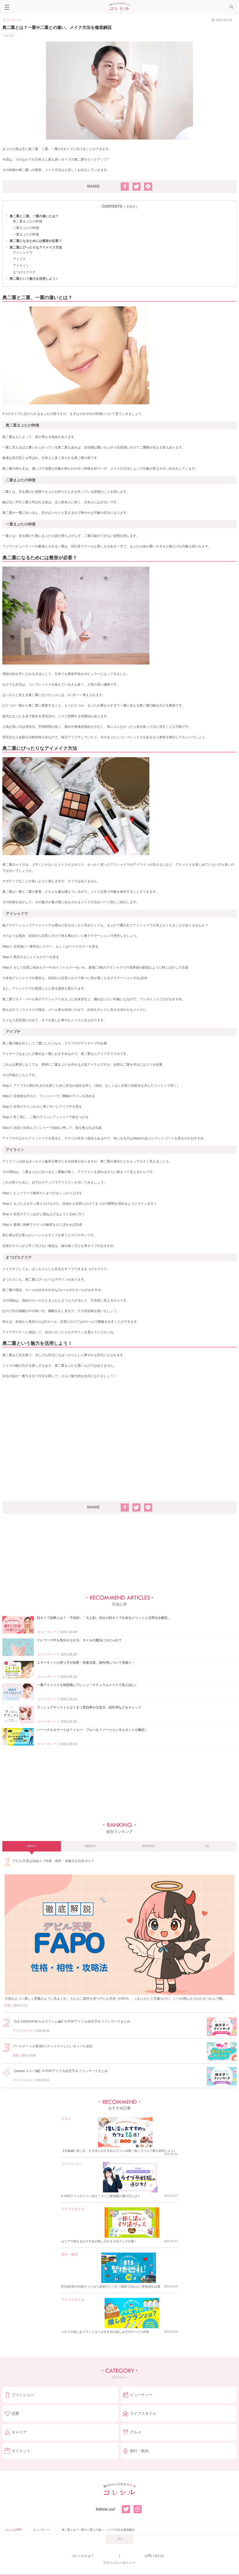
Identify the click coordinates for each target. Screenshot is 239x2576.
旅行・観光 (70, 2254)
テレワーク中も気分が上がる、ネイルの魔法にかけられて (79, 1640)
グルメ (66, 2118)
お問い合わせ (154, 2556)
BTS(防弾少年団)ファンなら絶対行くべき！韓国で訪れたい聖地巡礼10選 (110, 2286)
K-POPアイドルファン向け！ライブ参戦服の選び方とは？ (100, 2196)
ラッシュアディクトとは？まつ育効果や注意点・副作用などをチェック (89, 1707)
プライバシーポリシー (119, 2563)
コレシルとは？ (82, 2556)
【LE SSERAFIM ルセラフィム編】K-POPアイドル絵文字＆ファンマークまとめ (71, 2021)
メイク (10, 35)
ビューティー (12, 20)
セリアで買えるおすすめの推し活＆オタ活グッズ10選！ (99, 2241)
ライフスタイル (22, 2030)
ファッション (71, 2164)
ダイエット (21, 2451)
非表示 (130, 206)
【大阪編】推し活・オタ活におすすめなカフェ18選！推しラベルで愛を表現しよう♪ (118, 2150)
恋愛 (7, 2005)
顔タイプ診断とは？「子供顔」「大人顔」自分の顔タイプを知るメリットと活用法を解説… (104, 1618)
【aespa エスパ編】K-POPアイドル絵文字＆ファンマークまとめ (60, 2071)
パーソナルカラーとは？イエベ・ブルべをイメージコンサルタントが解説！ (92, 1730)
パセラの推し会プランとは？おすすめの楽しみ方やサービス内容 (105, 2332)
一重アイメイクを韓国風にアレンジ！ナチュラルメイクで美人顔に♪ (87, 1685)
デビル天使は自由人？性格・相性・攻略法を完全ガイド (53, 1861)
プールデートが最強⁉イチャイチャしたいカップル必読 (53, 2046)
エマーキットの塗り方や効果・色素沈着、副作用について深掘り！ (86, 1662)
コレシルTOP (13, 2529)
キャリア (19, 2432)
